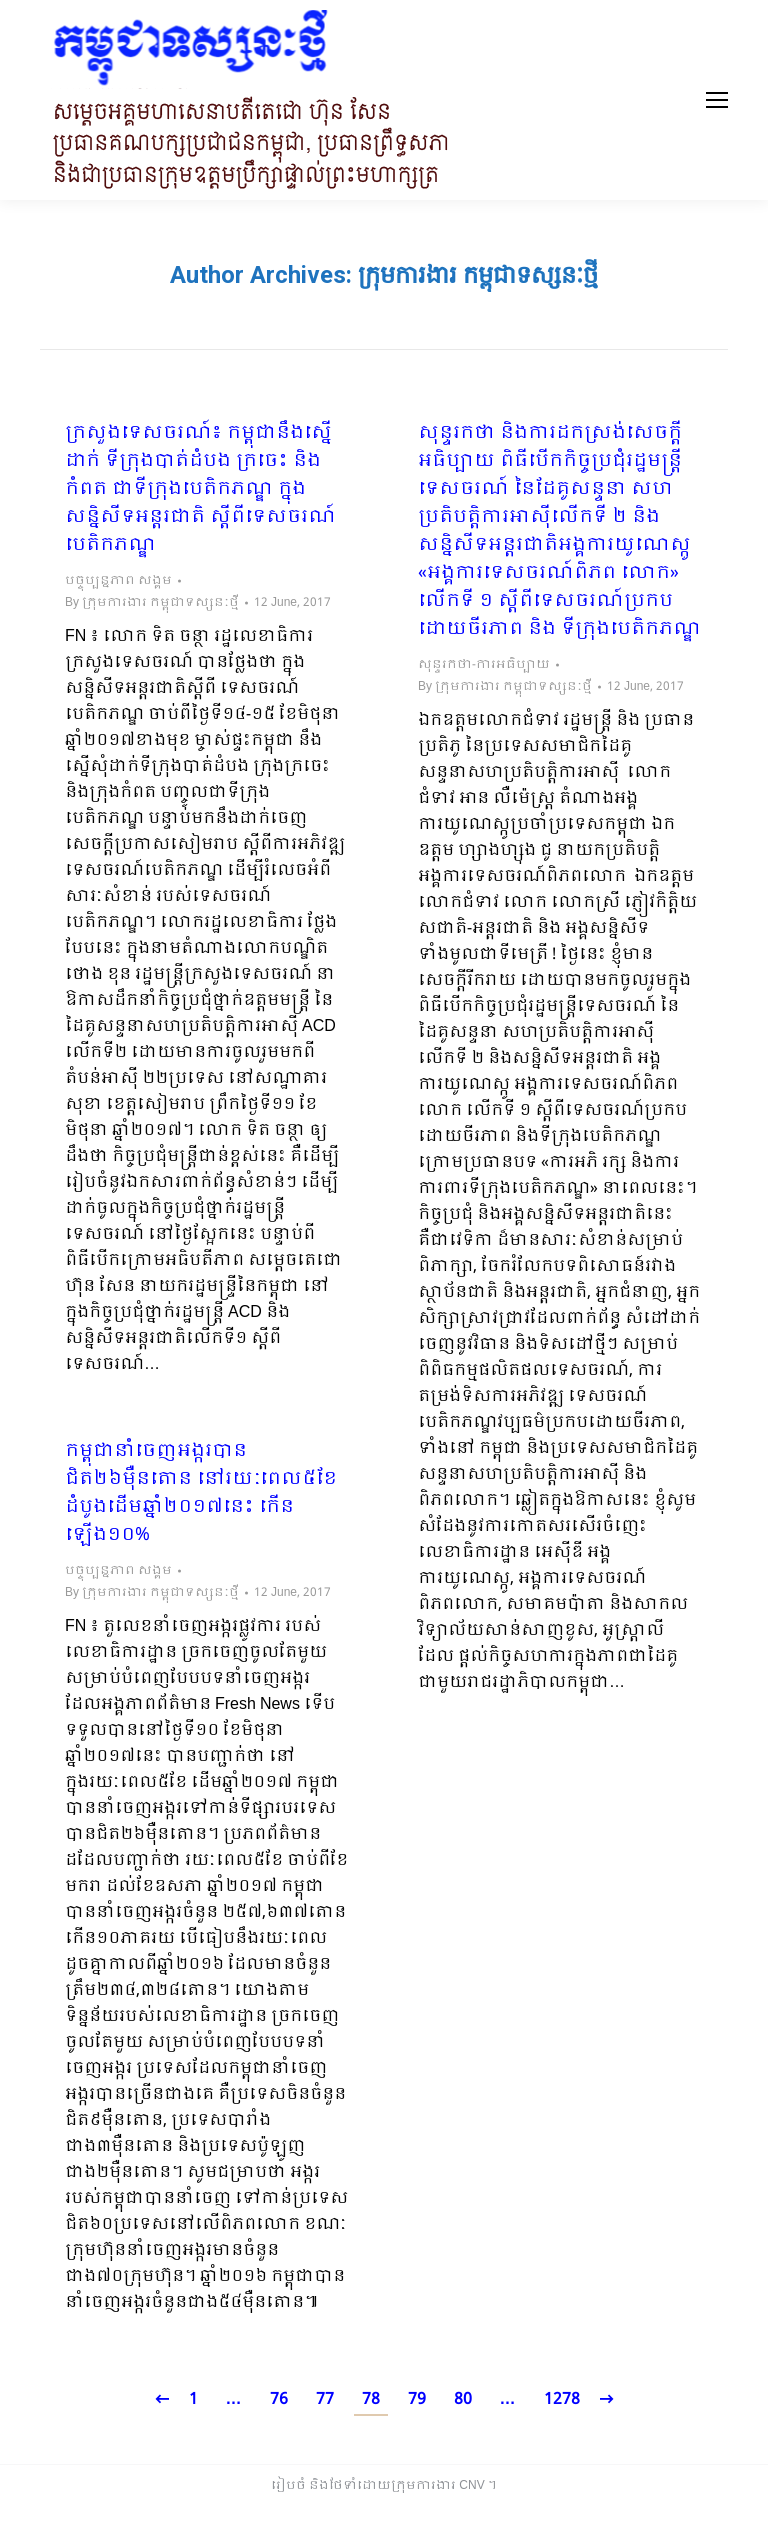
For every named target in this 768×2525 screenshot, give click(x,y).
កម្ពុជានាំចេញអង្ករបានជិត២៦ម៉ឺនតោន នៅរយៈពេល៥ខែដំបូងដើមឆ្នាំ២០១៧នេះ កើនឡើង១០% (201, 1494)
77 (325, 2399)
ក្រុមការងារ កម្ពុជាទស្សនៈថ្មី (478, 275)
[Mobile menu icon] (717, 100)
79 (417, 2399)
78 (371, 2399)
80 (463, 2399)
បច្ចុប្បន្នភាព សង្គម (118, 581)
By (152, 603)
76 (279, 2399)
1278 (562, 2399)
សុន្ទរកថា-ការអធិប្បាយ (484, 665)
